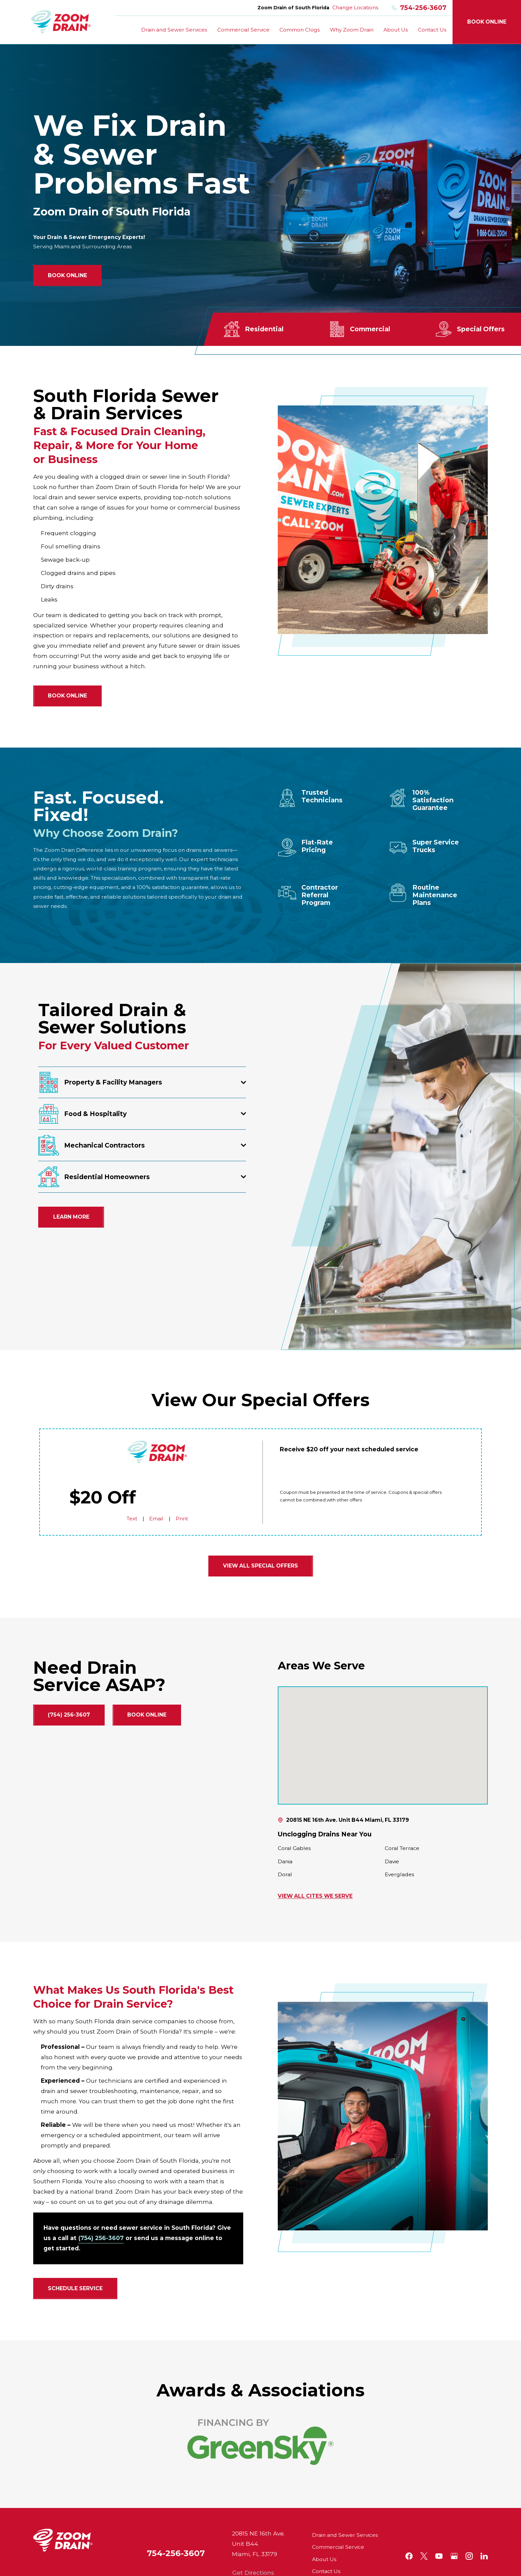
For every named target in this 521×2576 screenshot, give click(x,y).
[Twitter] (424, 2556)
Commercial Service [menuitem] (243, 30)
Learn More (71, 1217)
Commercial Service (338, 2547)
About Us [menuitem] (395, 30)
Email (156, 1518)
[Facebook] (409, 2556)
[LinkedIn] (484, 2556)
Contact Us (326, 2571)
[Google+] (454, 2556)
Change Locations (355, 7)
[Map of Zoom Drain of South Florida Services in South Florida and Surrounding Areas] (383, 1745)
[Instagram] (469, 2556)
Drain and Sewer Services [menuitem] (174, 30)
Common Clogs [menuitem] (299, 30)
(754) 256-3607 (69, 1715)
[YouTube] (439, 2556)
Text (132, 1518)
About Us (324, 2559)
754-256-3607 (419, 8)
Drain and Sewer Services (345, 2535)
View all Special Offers (260, 1566)
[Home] (61, 22)
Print (181, 1518)
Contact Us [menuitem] (432, 30)
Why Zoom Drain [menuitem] (351, 30)
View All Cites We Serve (315, 1896)
